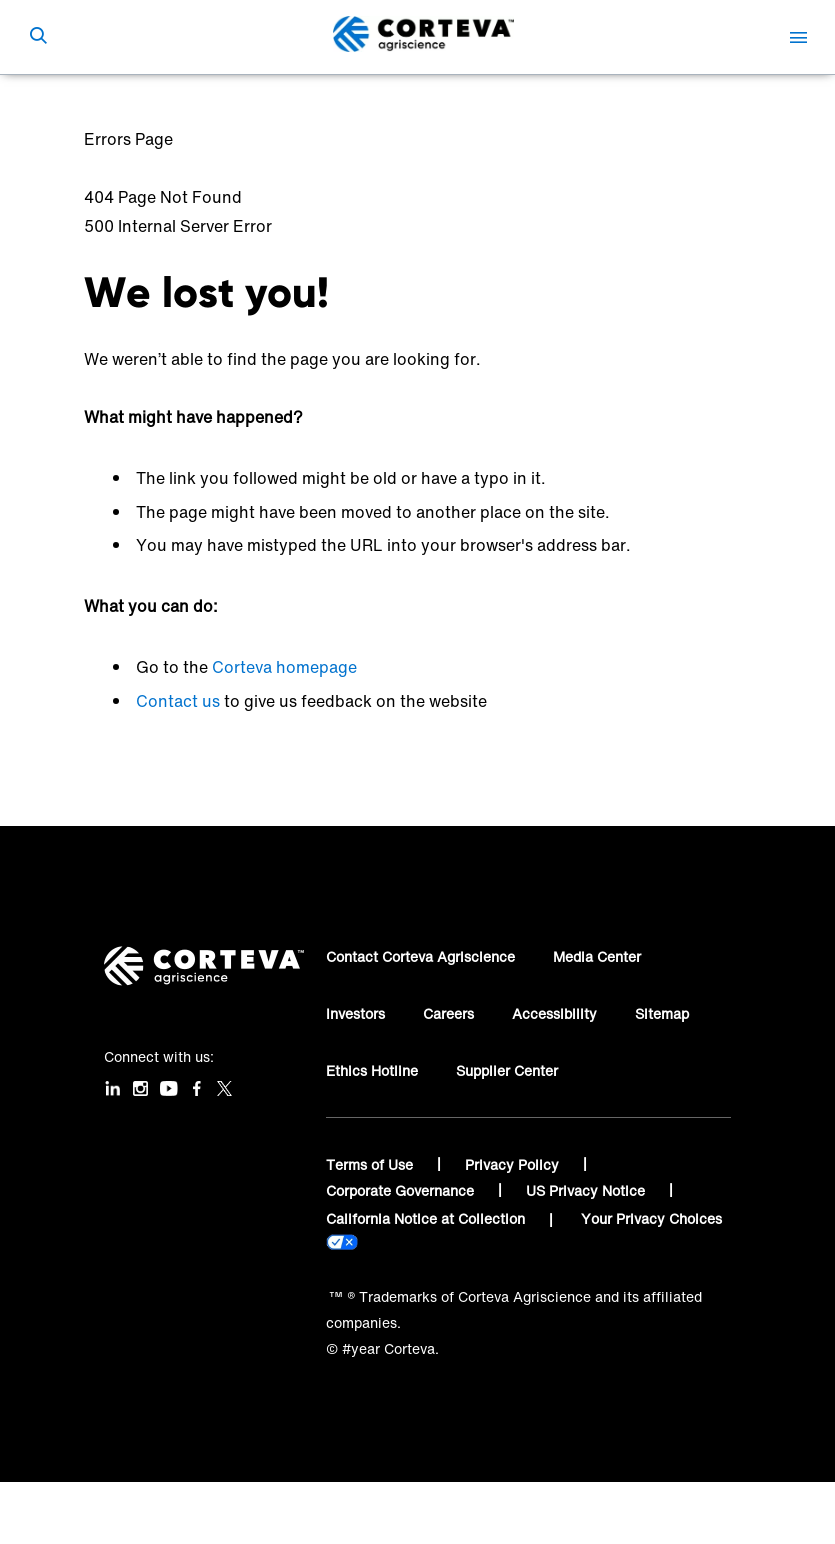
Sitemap (662, 1013)
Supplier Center (507, 1070)
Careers (448, 1013)
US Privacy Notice (587, 1190)
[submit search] (38, 37)
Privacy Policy (514, 1164)
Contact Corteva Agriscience (420, 956)
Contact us (178, 701)
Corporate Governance (402, 1190)
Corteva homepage (284, 667)
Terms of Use (371, 1164)
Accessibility (554, 1013)
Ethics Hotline (372, 1070)
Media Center (597, 956)
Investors (355, 1013)
